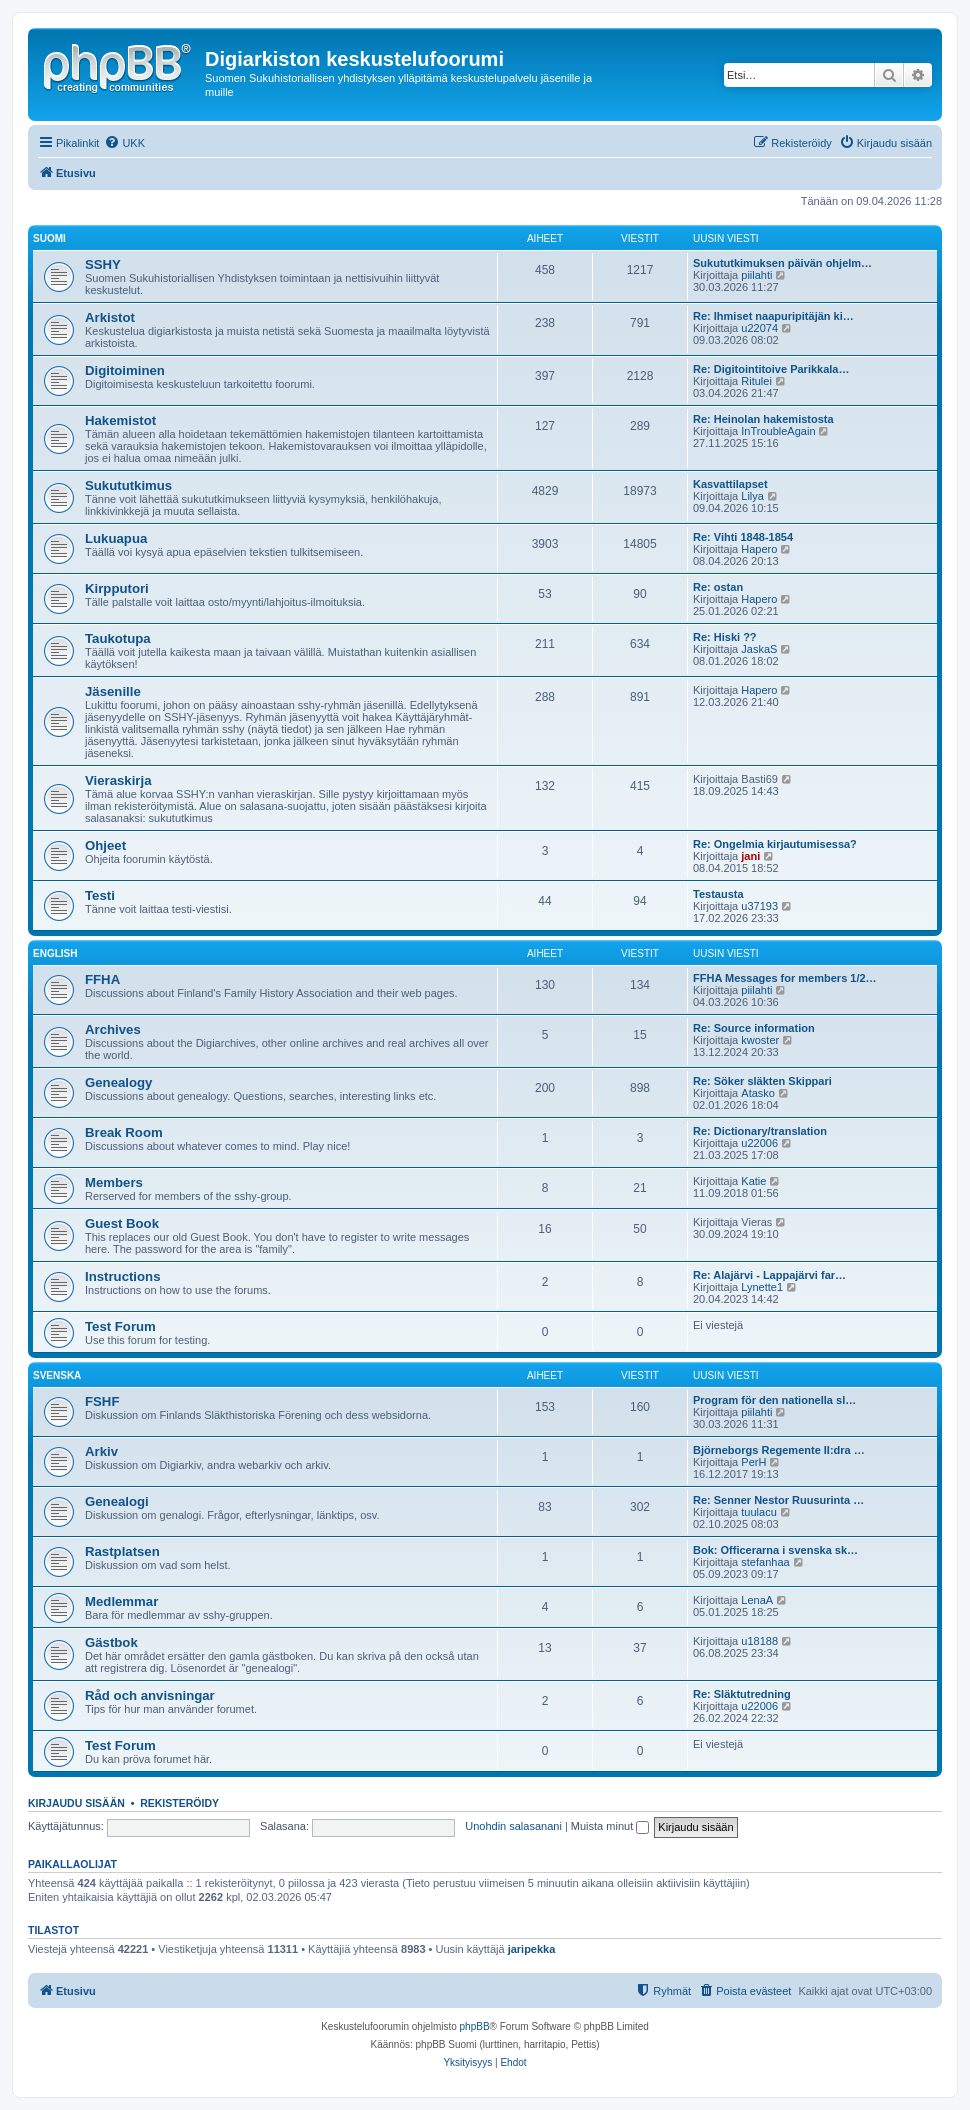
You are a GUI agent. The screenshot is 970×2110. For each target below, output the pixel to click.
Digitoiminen (125, 370)
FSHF (102, 1401)
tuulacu (758, 1512)
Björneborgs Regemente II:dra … (779, 1450)
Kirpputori (117, 588)
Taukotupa (118, 638)
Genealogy (118, 1082)
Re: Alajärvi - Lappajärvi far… (769, 1275)
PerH (753, 1462)
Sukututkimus (128, 485)
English (55, 953)
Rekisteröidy (179, 1803)
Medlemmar (121, 1601)
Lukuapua (116, 538)
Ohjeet (105, 845)
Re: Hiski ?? (725, 637)
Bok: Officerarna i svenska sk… (775, 1550)
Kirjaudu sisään (76, 1803)
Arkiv (101, 1451)
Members (114, 1182)
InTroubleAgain (778, 431)
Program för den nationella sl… (774, 1400)
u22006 (759, 1143)
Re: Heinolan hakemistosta (763, 419)
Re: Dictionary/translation (760, 1131)
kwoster (760, 1040)
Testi (100, 895)
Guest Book (122, 1223)
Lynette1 (762, 1287)
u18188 (759, 1641)
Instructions (122, 1276)
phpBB (475, 2026)
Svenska (57, 1375)
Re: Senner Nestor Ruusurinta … (778, 1500)
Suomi (49, 238)
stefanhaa (765, 1562)
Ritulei (756, 381)
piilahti (756, 275)
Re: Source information (754, 1028)
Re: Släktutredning (742, 1694)
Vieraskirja (118, 780)
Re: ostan (718, 587)
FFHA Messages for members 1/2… (785, 978)
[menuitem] (124, 143)
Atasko (758, 1093)
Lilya (752, 496)
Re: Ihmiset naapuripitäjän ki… (773, 316)
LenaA (757, 1600)
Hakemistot (120, 420)
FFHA (102, 979)
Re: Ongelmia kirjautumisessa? (775, 844)
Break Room (124, 1132)
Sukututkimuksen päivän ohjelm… (782, 263)
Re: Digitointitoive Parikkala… (771, 369)
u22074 (759, 328)
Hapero (759, 549)
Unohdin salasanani (513, 1826)
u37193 (759, 906)
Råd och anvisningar (150, 1695)
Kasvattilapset (730, 484)
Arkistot (110, 317)
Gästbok (111, 1642)
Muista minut (610, 1826)
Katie (753, 1181)
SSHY (103, 264)
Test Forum (120, 1326)
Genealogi (117, 1501)
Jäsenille (113, 691)
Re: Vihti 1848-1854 (743, 537)
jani (750, 856)
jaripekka (532, 1949)
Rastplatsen (122, 1551)
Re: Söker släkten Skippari (762, 1081)
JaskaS (759, 649)
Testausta (718, 894)
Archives (113, 1029)
